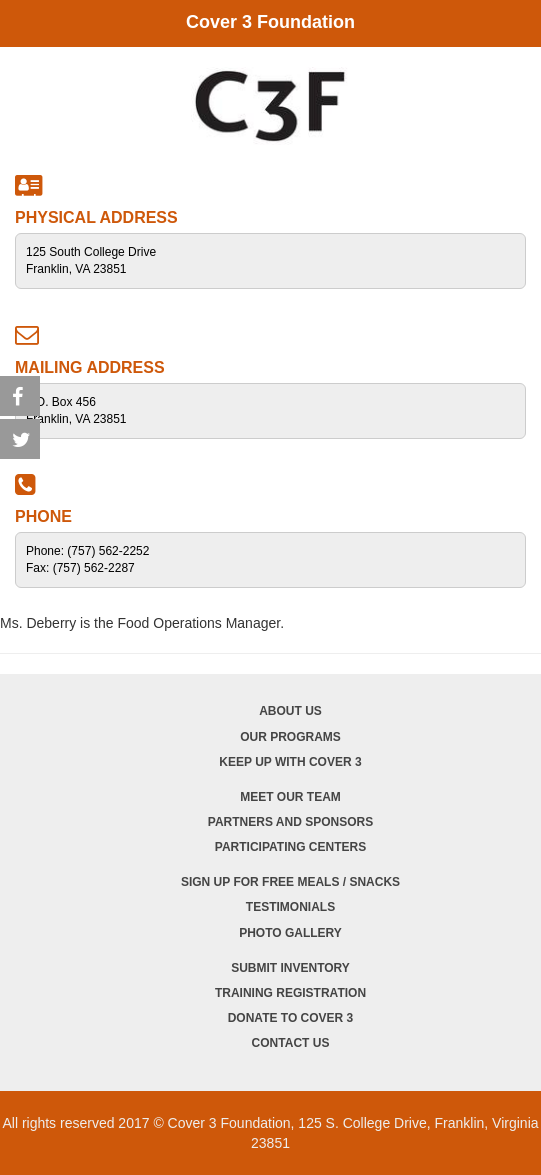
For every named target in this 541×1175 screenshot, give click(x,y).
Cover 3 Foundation (270, 22)
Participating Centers (290, 847)
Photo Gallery (290, 933)
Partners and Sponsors (290, 822)
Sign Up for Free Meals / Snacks (290, 882)
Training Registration (290, 993)
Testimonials (290, 907)
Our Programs (290, 737)
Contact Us (291, 1043)
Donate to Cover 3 (291, 1018)
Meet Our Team (290, 797)
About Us (290, 711)
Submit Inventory (290, 968)
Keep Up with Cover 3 (290, 762)
